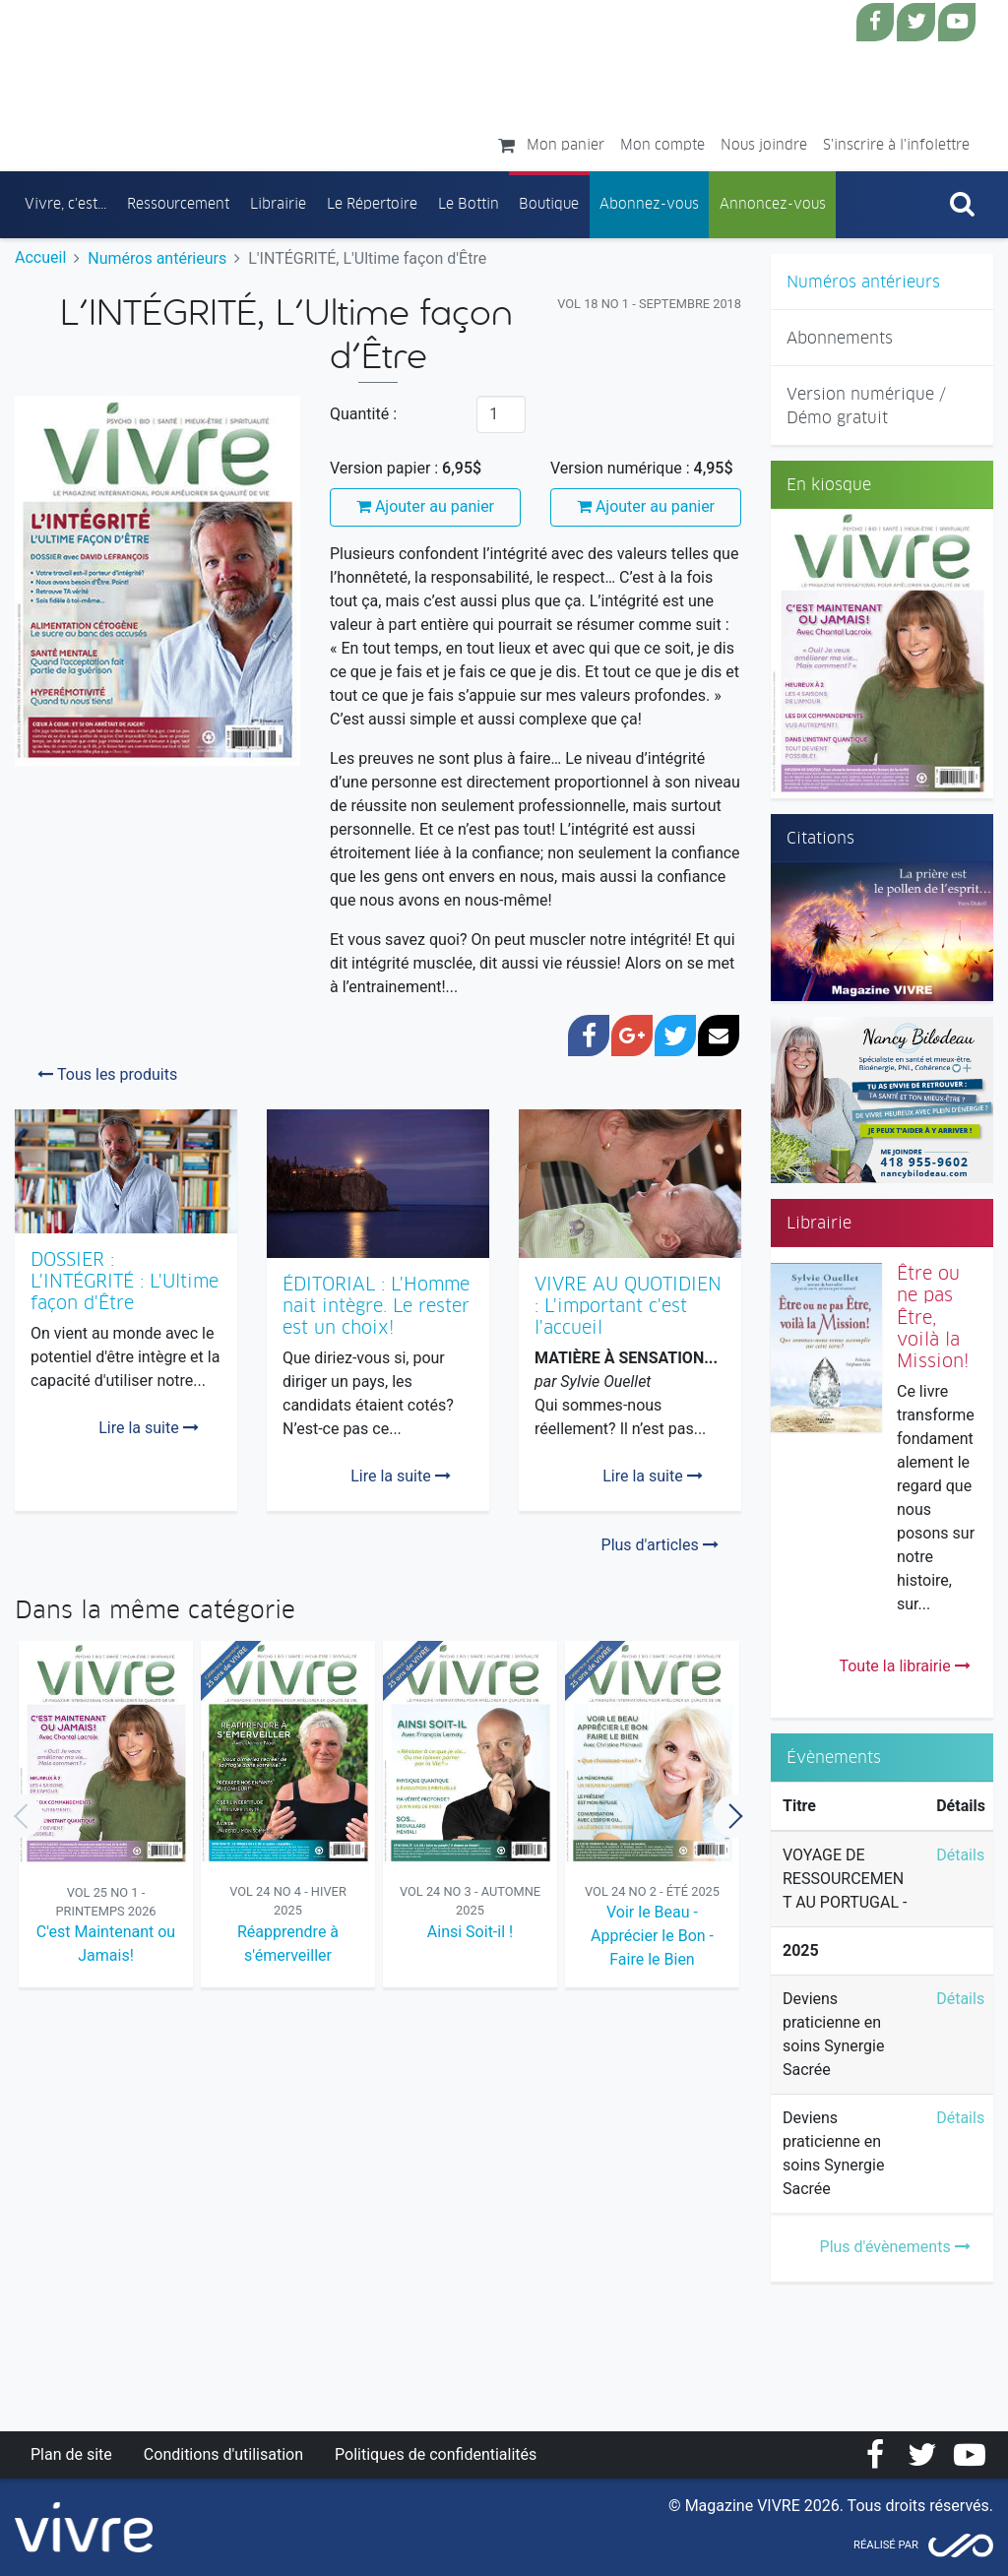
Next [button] (734, 1816)
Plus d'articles (660, 1545)
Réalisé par (885, 2545)
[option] (106, 1816)
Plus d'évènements (895, 2246)
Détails (960, 1855)
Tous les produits (107, 1074)
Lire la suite (148, 1427)
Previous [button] (21, 1816)
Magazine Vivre (190, 79)
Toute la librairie (904, 1666)
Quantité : (363, 414)
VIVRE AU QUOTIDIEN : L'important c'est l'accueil (628, 1306)
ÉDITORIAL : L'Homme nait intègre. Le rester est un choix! (376, 1306)
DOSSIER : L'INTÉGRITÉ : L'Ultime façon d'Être (125, 1281)
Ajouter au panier (425, 506)
